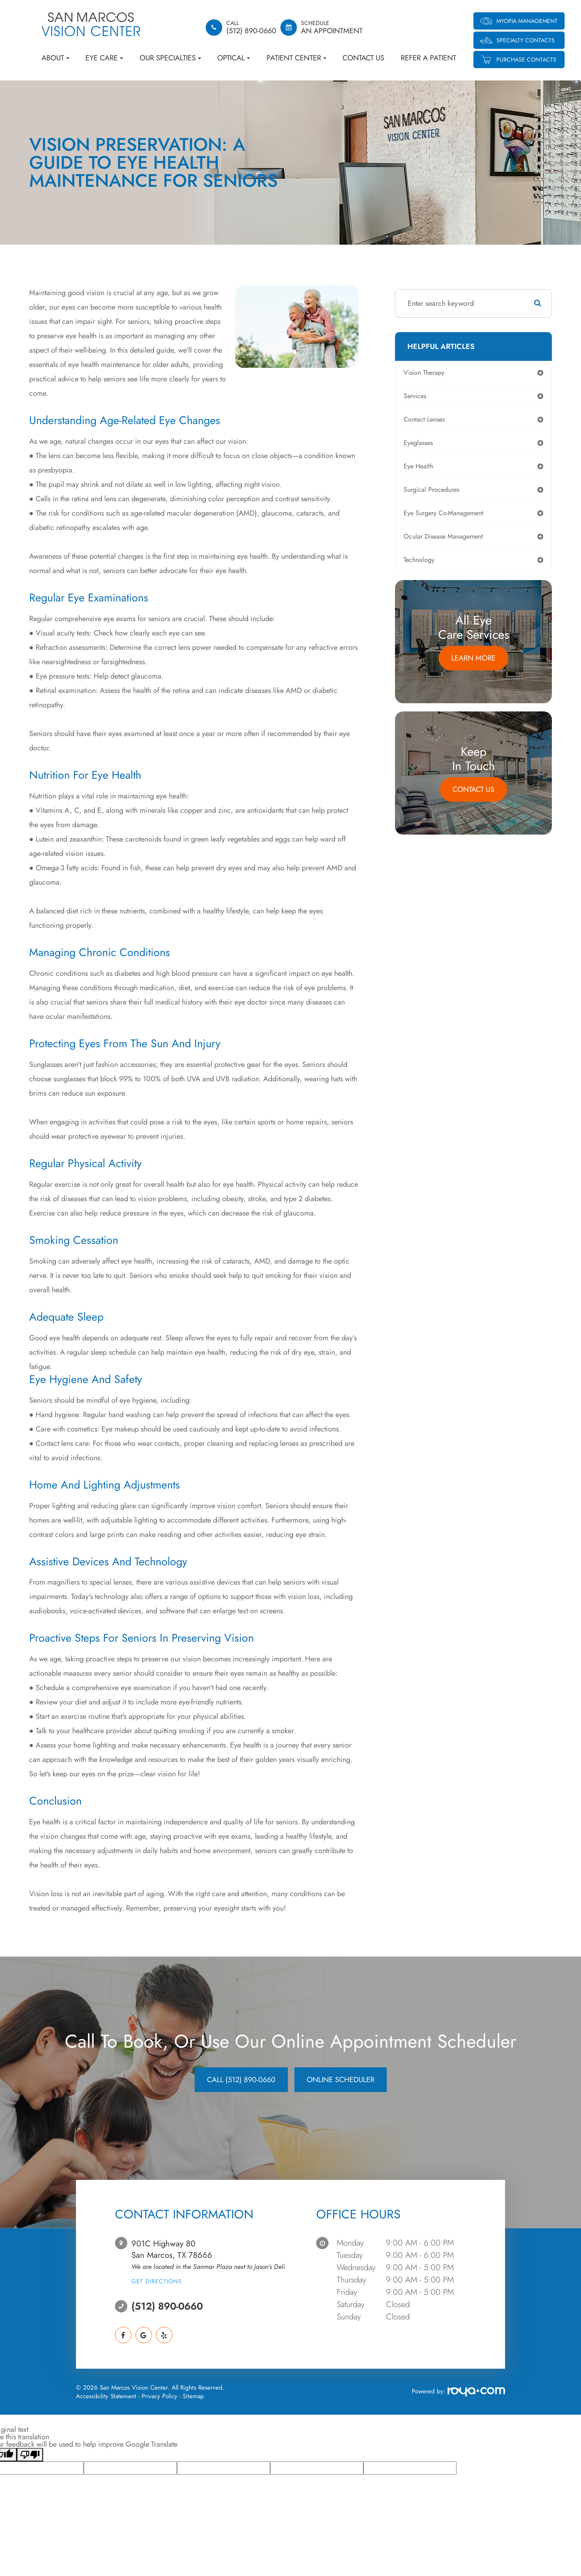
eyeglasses (420, 445)
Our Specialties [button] (170, 58)
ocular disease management (448, 542)
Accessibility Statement (106, 2394)
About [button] (55, 58)
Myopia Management (519, 21)
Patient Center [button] (296, 58)
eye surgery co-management (449, 518)
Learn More (473, 665)
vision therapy (427, 372)
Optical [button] (233, 58)
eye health (420, 469)
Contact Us (363, 58)
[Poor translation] (30, 2452)
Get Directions (156, 2279)
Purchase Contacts (518, 59)
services (417, 397)
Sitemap (193, 2394)
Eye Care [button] (104, 58)
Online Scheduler (340, 2079)
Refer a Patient (428, 58)
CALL (241, 2080)
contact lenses (426, 421)
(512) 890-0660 (167, 2304)
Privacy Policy (159, 2394)
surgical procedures (435, 494)
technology (421, 566)
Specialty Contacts (517, 40)
